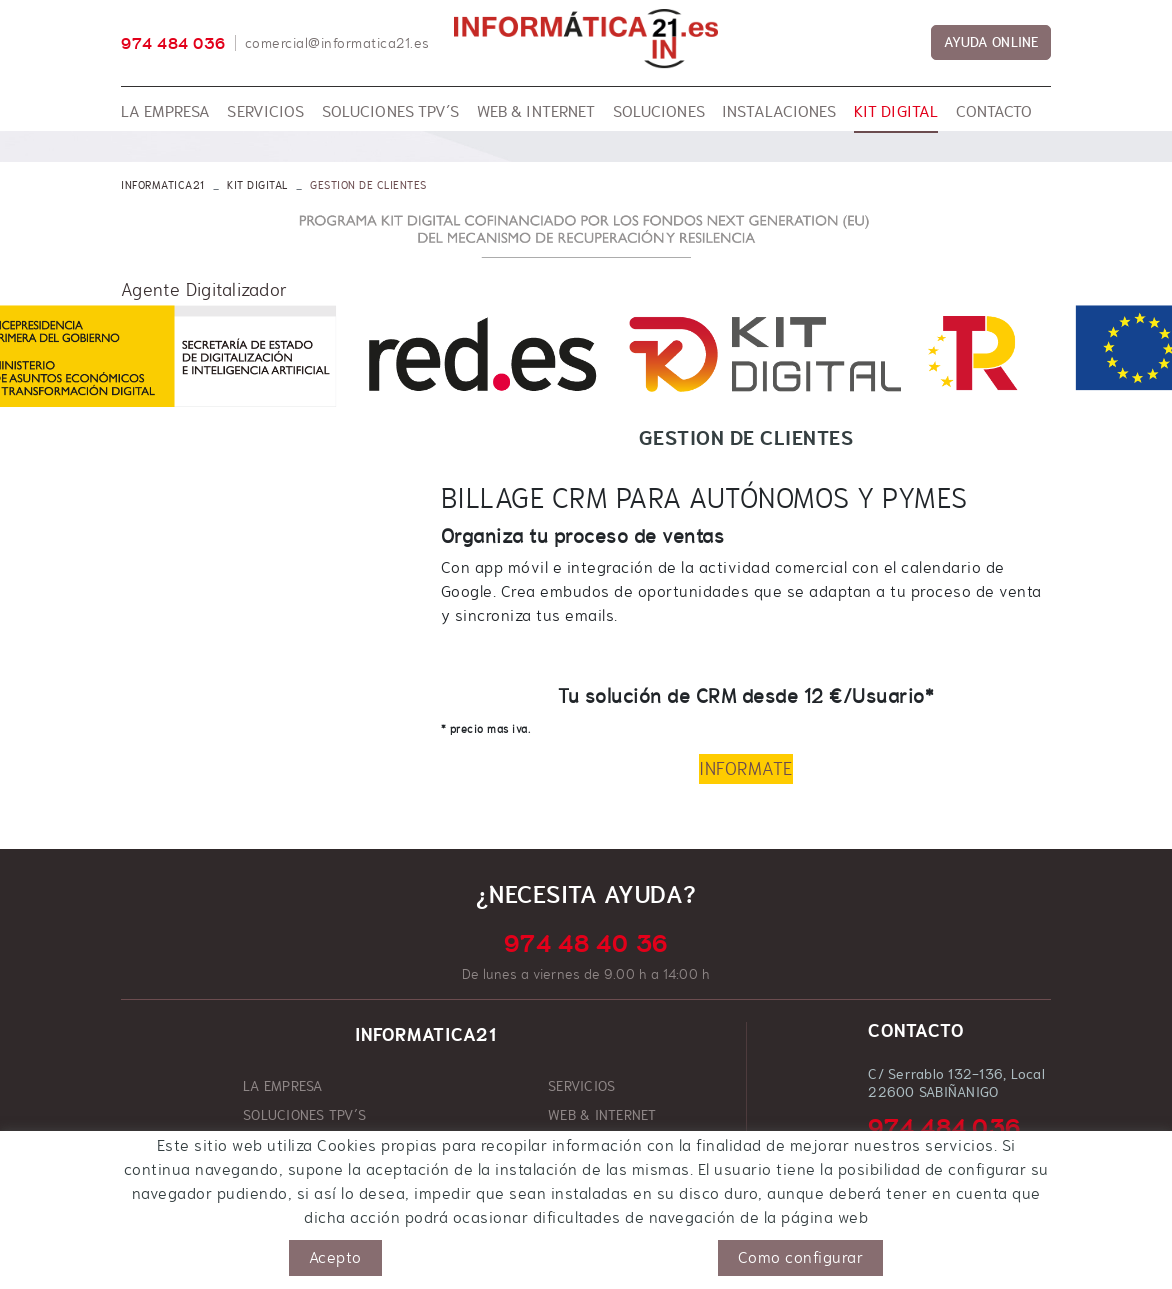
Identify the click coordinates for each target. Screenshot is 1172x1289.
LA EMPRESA (283, 1086)
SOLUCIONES (284, 1144)
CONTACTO (581, 1173)
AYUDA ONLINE (991, 42)
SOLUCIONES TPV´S (304, 1115)
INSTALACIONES (598, 1144)
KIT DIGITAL (257, 185)
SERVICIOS (581, 1086)
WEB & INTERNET (602, 1115)
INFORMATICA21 (163, 185)
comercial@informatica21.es (337, 43)
